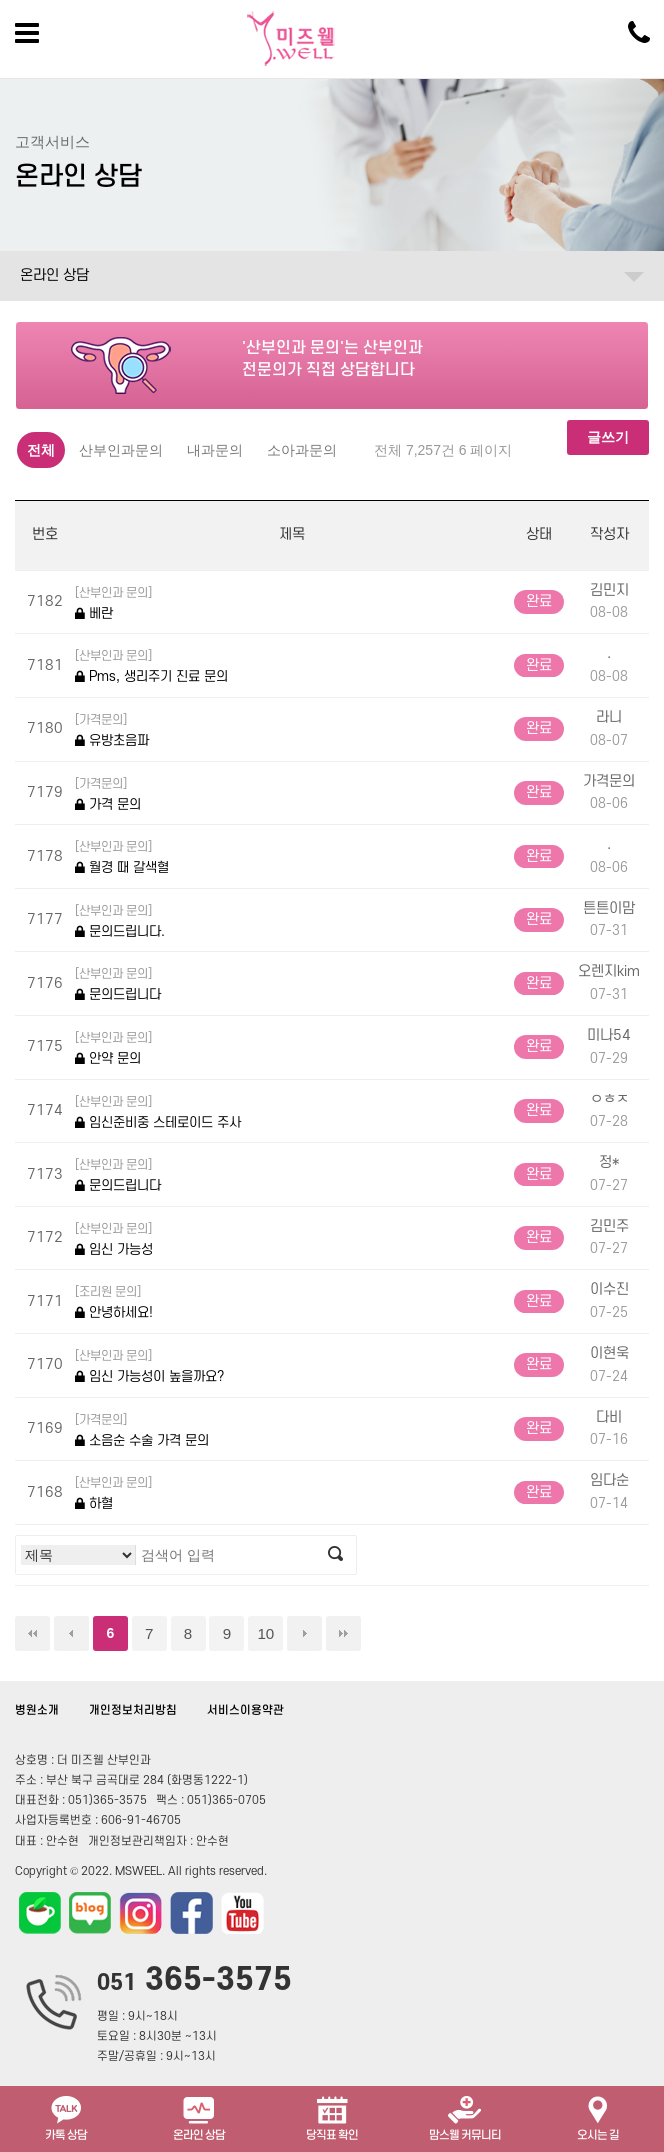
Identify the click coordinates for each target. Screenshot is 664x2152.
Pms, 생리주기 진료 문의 (151, 665)
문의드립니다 (118, 983)
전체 (41, 450)
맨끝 (343, 1633)
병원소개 (37, 1710)
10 (265, 1633)
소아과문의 (302, 450)
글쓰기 (608, 437)
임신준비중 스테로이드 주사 (158, 1111)
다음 (304, 1633)
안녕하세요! (114, 1301)
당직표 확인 (332, 2116)
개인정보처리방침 (133, 1710)
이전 (71, 1633)
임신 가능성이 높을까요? (149, 1365)
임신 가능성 (114, 1238)
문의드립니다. (120, 920)
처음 (32, 1633)
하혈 (113, 1492)
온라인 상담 (54, 275)
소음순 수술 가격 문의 (142, 1429)
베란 (113, 602)
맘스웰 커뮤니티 (465, 2116)
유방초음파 (112, 729)
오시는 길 (598, 2116)
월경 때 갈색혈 (122, 856)
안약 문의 (113, 1047)
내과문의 (215, 450)
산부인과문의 (121, 450)
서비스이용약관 (245, 1710)
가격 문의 (108, 793)
